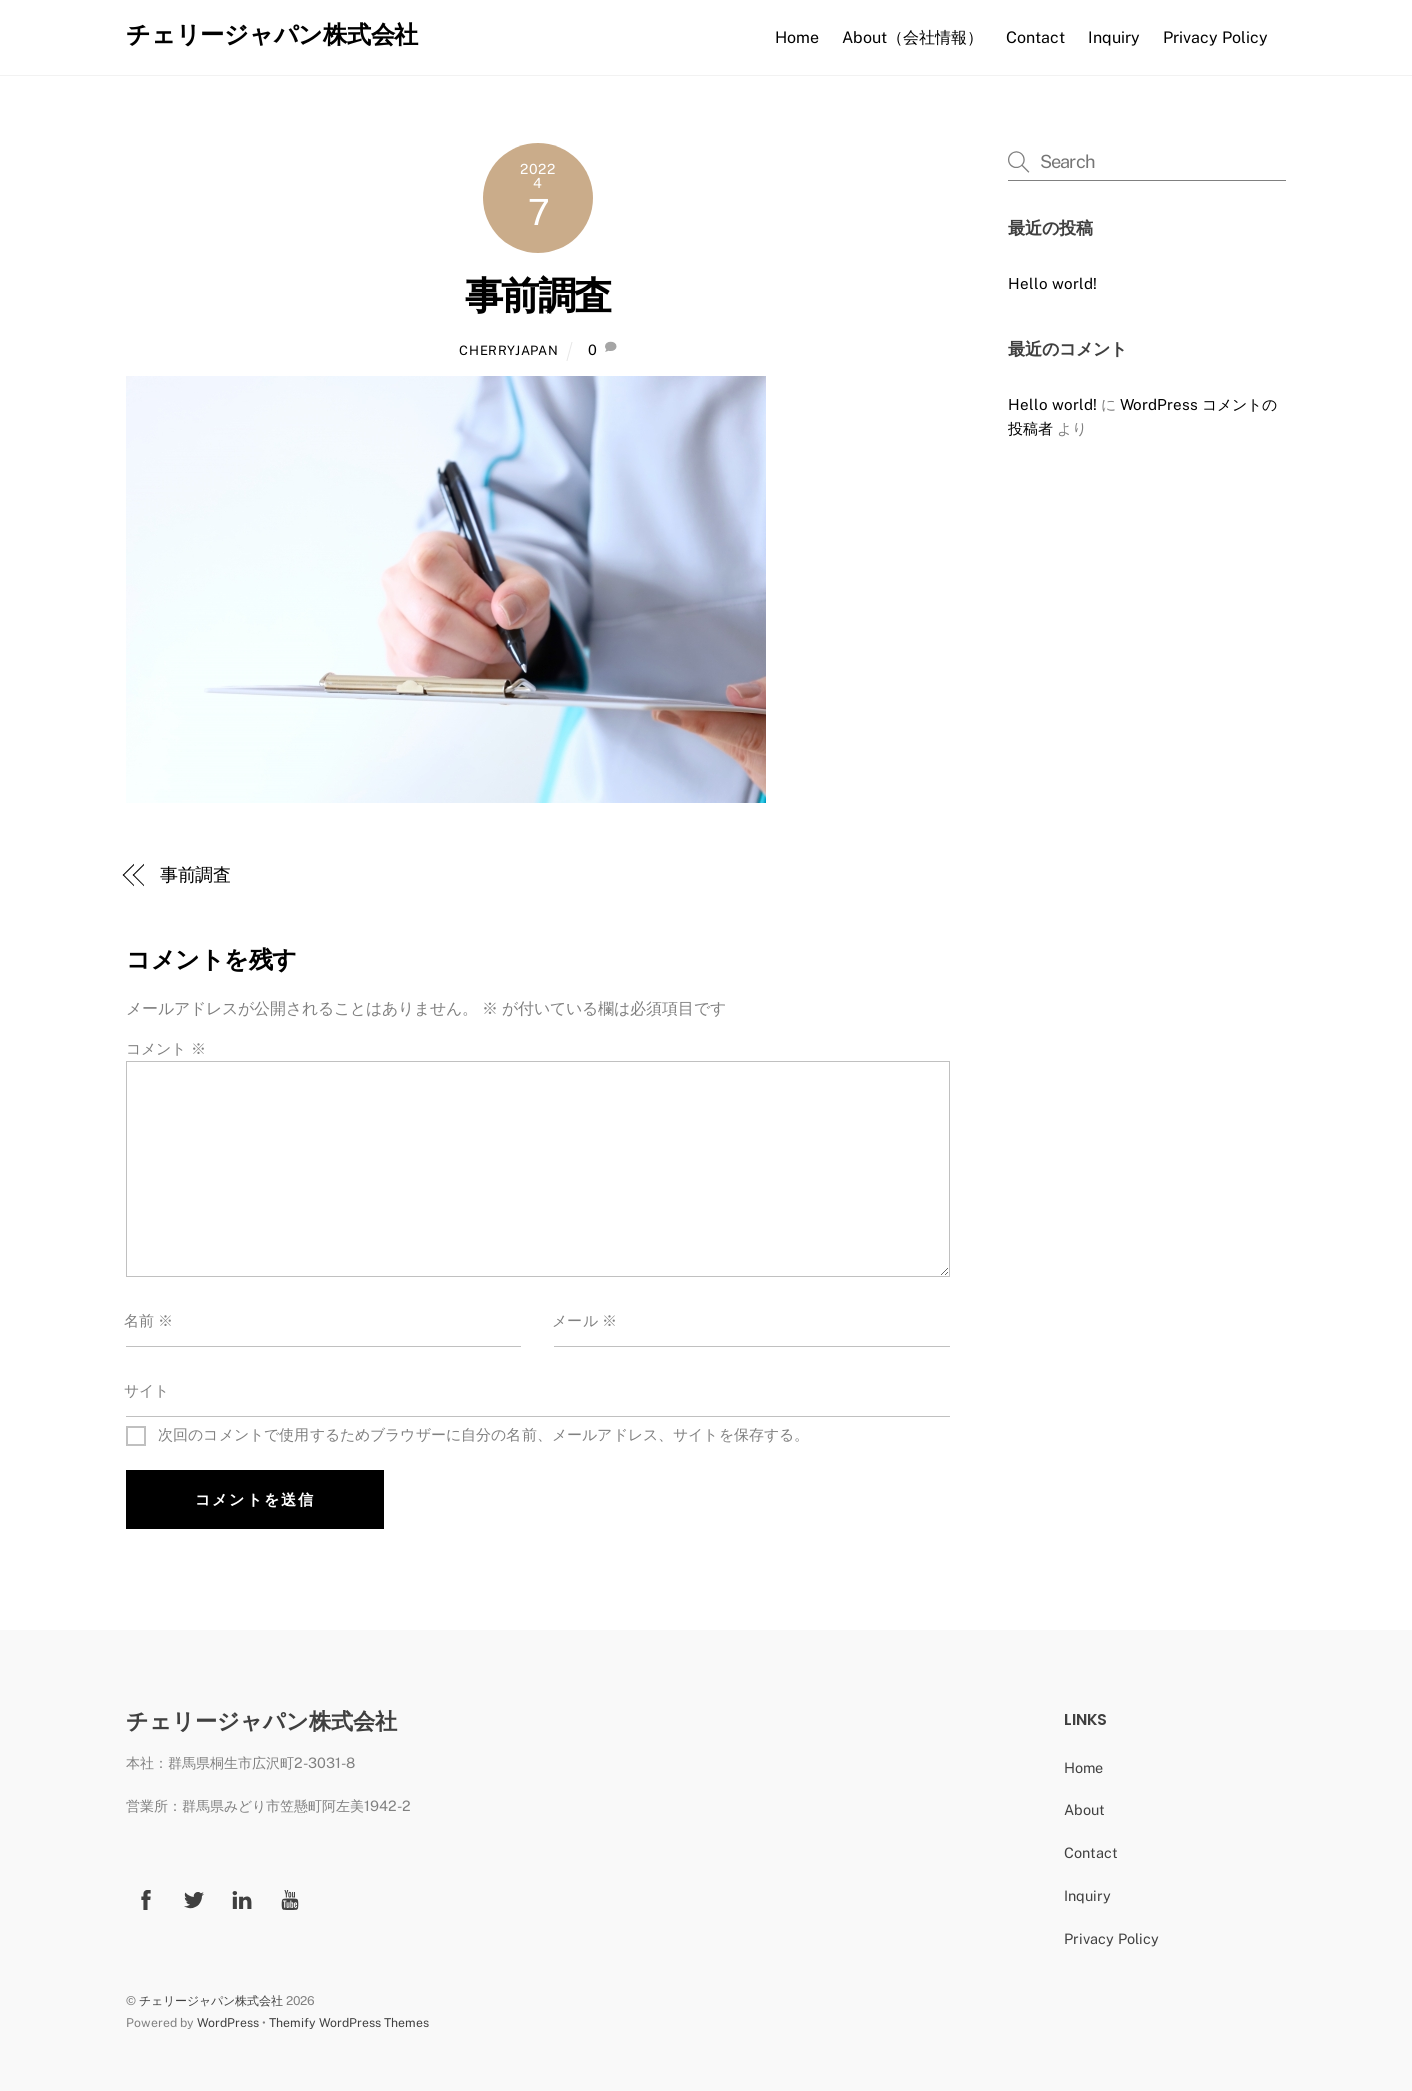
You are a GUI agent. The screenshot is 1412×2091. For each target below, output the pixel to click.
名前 (149, 1320)
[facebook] (146, 1897)
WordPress (228, 2022)
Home (797, 37)
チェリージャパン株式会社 (211, 2000)
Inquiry (1114, 37)
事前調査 (538, 295)
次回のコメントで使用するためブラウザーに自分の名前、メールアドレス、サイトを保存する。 (484, 1434)
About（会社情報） (912, 37)
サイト (146, 1390)
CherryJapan (508, 350)
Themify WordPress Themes (349, 2022)
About (1084, 1809)
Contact (1035, 37)
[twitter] (194, 1897)
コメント (166, 1048)
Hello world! (1052, 283)
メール (584, 1320)
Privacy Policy (1215, 37)
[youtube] (290, 1897)
